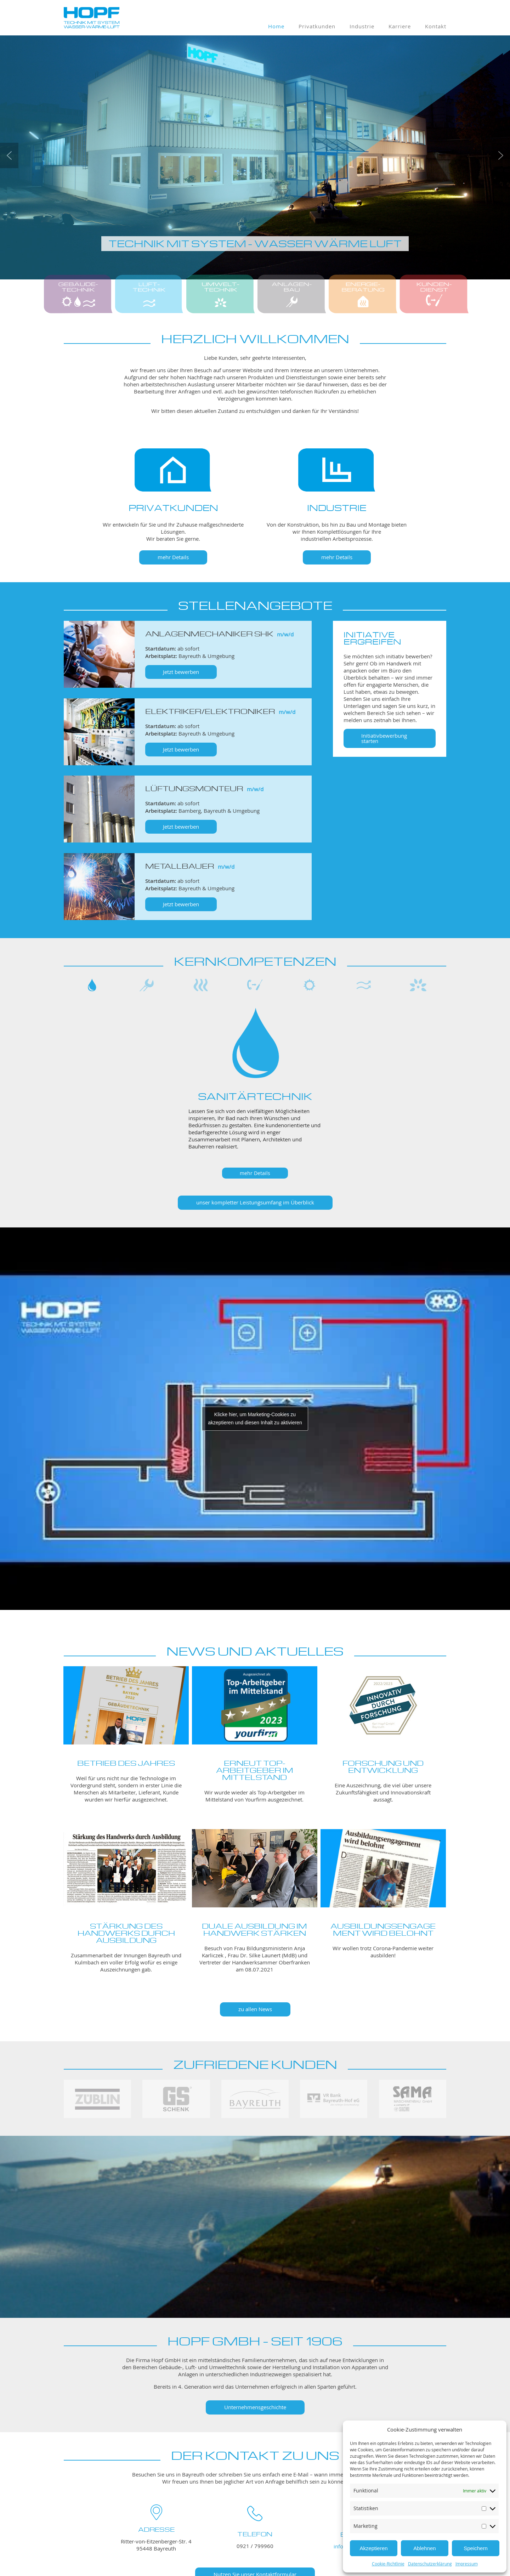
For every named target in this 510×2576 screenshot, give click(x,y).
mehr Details (173, 557)
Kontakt (435, 26)
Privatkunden (317, 26)
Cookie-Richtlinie (388, 2563)
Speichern (476, 2548)
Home (276, 26)
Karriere (400, 26)
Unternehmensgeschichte (255, 2407)
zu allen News (255, 2009)
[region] (255, 1081)
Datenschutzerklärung (430, 2563)
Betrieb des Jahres (126, 1762)
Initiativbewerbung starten (384, 738)
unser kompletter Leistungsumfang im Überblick (255, 1202)
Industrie (362, 26)
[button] (9, 155)
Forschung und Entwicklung (383, 1765)
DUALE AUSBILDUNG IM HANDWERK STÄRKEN (254, 1928)
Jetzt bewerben (181, 671)
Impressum (466, 2563)
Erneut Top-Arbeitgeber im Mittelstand (254, 1769)
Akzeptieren (373, 2548)
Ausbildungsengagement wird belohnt (383, 1928)
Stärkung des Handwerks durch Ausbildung (126, 1932)
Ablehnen (424, 2548)
